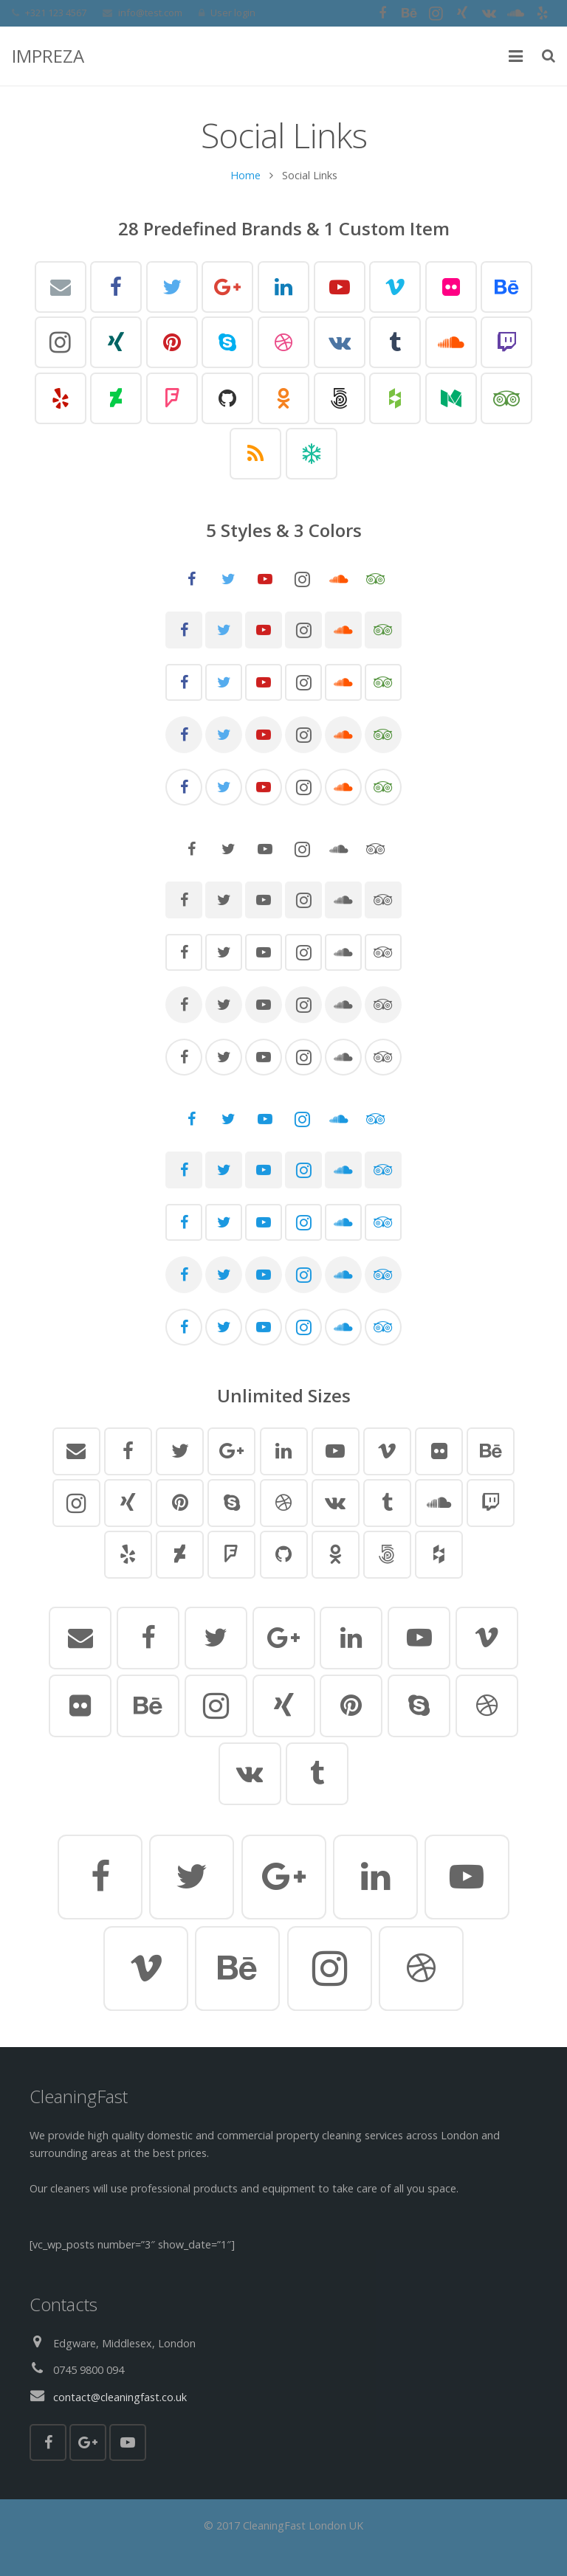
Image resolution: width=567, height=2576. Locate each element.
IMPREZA (48, 56)
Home (245, 179)
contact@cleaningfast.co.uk (120, 2397)
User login (232, 12)
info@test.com (150, 12)
